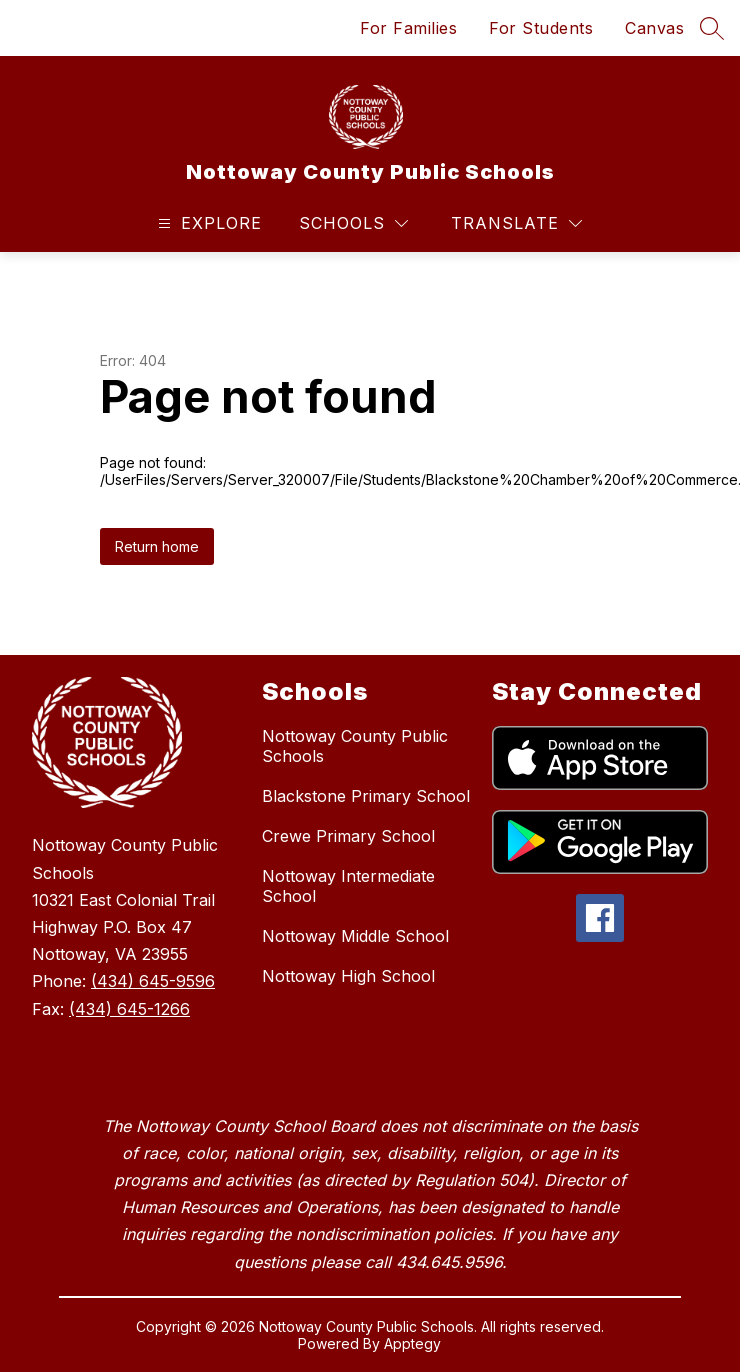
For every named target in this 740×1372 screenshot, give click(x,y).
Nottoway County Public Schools (355, 746)
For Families (408, 28)
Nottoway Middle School (355, 936)
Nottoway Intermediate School (348, 886)
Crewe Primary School (348, 836)
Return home (157, 546)
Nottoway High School (348, 976)
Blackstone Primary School (366, 796)
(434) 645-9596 (153, 981)
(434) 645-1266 (129, 1009)
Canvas (654, 28)
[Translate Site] (516, 223)
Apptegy (412, 1343)
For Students (541, 28)
